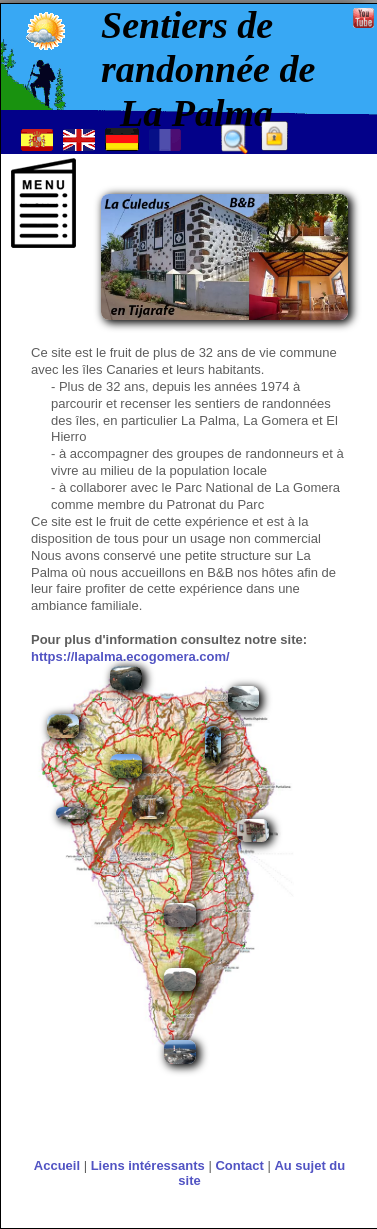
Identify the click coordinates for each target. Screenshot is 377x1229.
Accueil (57, 1165)
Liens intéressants (148, 1165)
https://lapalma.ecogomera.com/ (130, 656)
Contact (239, 1165)
